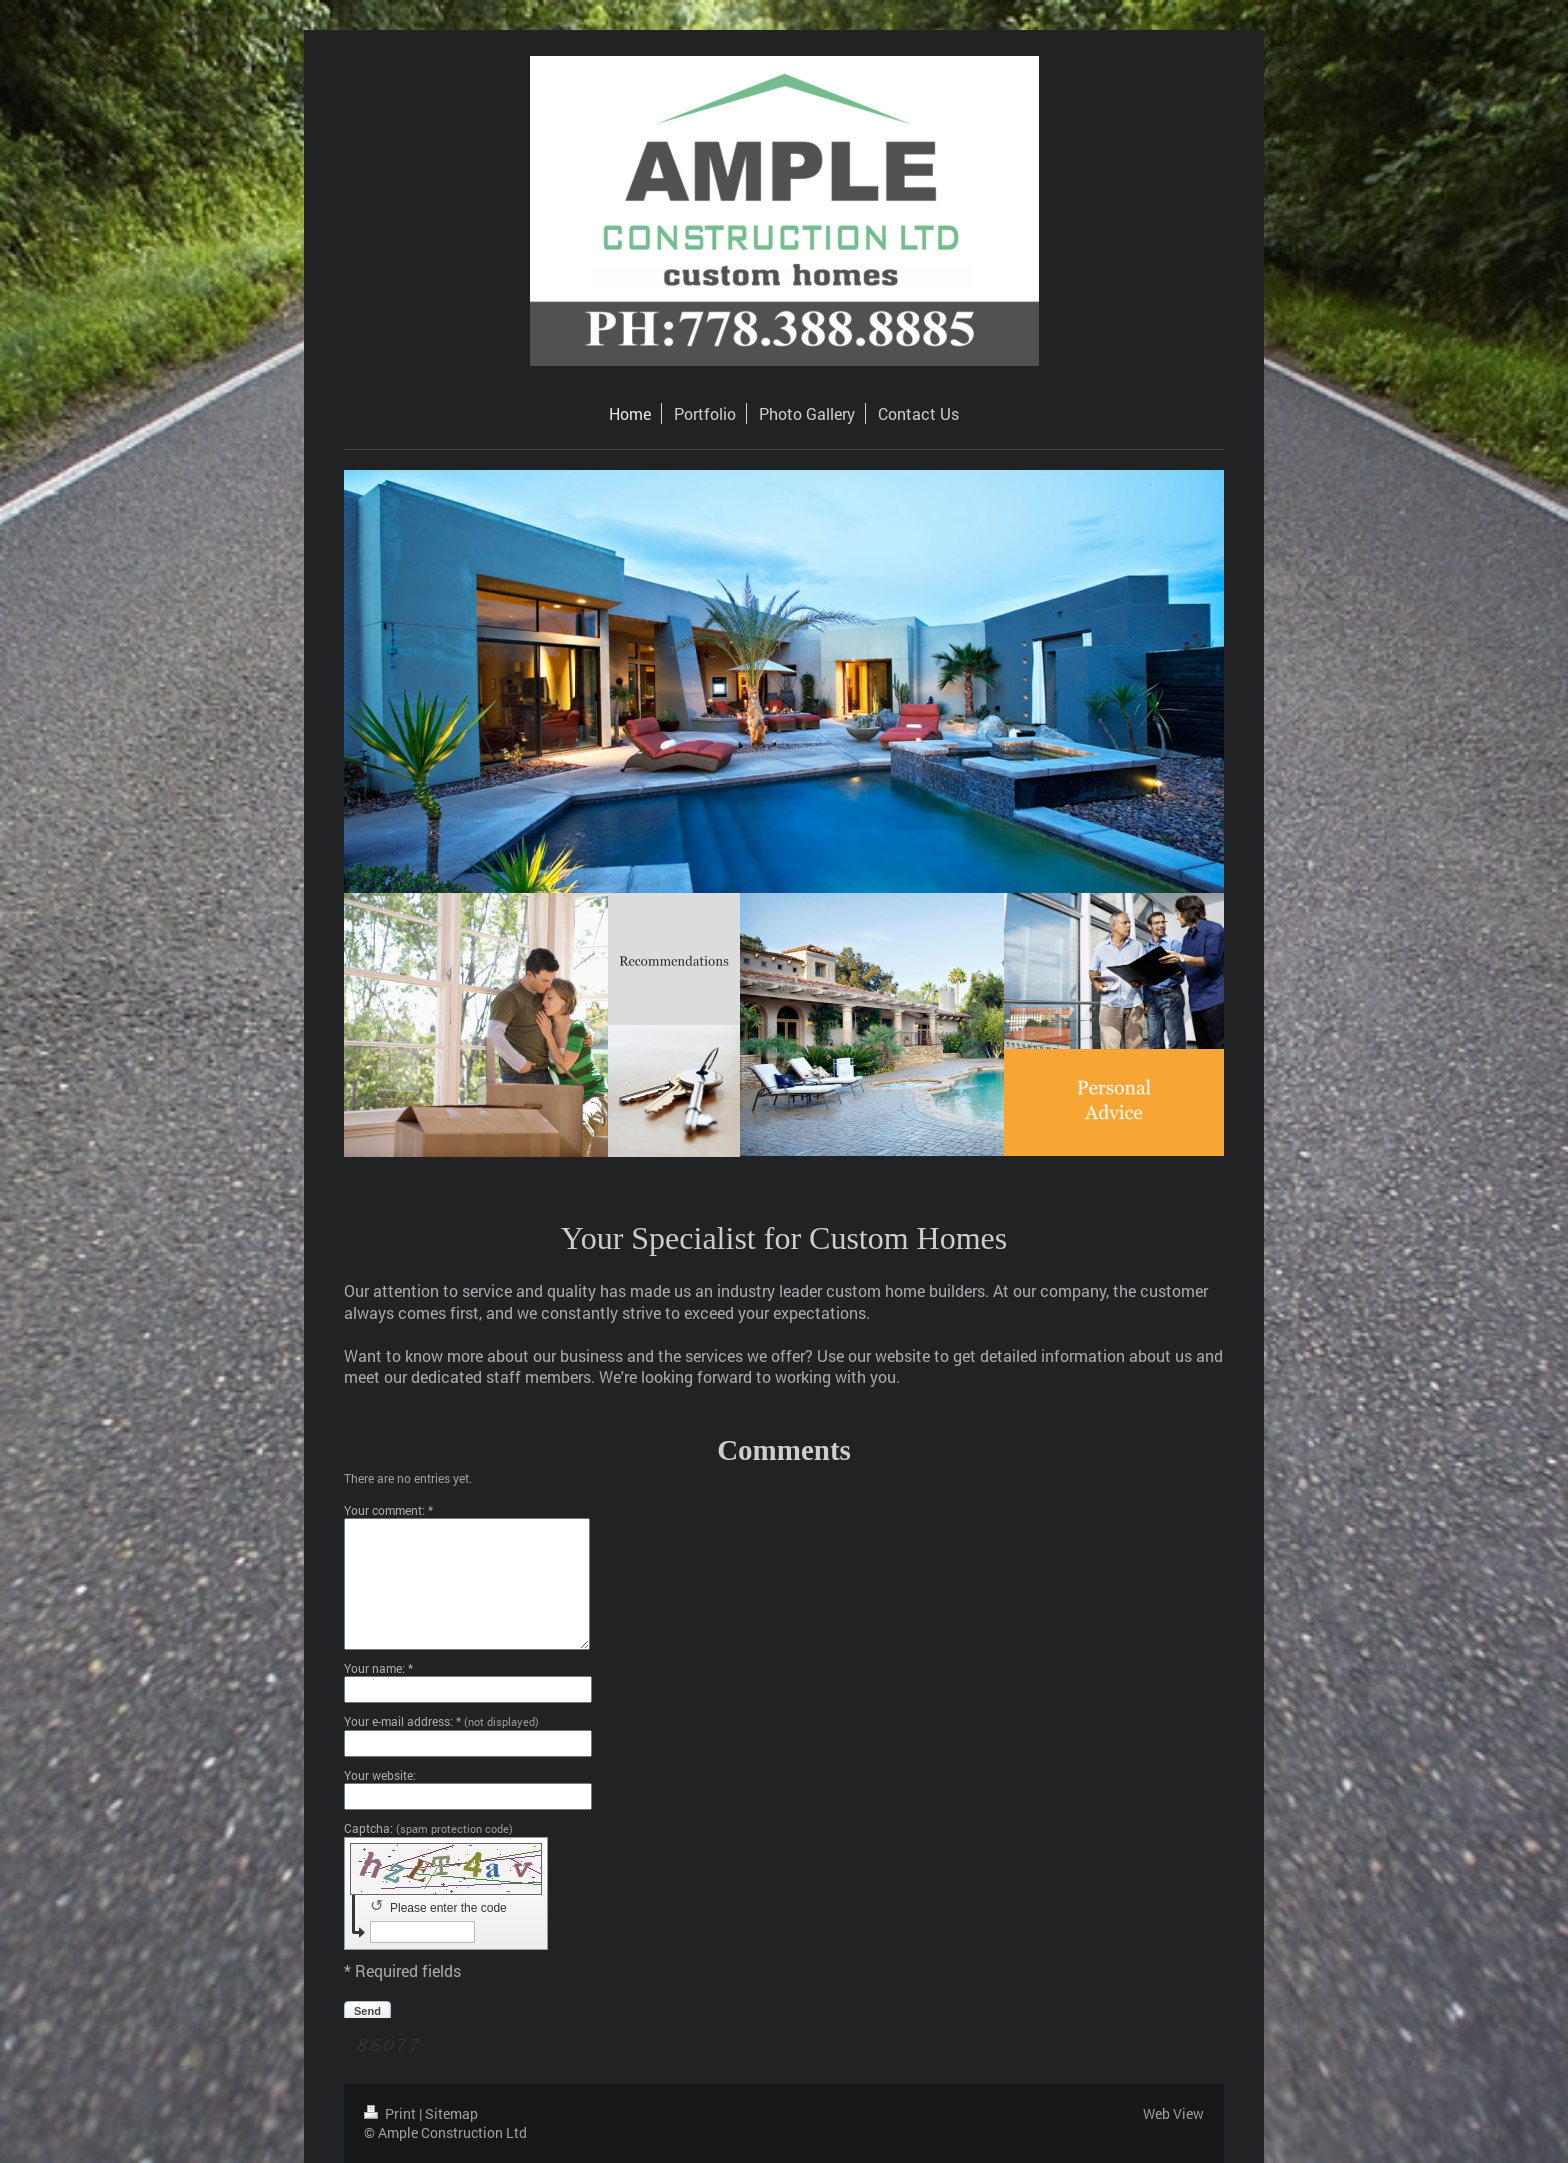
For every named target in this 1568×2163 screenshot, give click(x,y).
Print (391, 2113)
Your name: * (378, 1668)
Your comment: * (388, 1510)
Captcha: (428, 1828)
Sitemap (451, 2113)
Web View (1173, 2113)
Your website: (380, 1775)
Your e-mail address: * (441, 1721)
